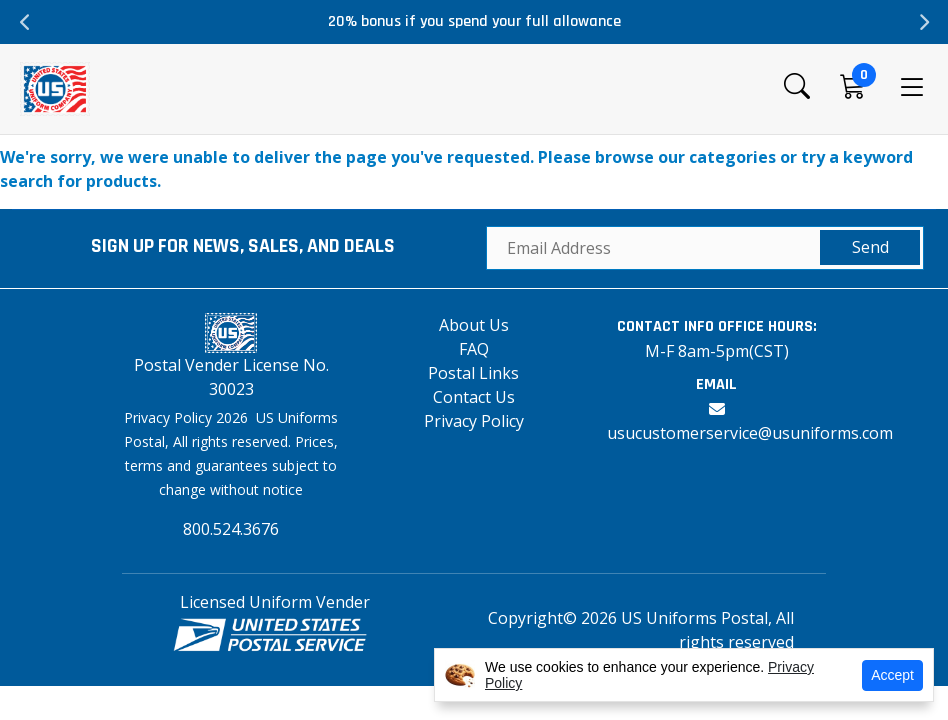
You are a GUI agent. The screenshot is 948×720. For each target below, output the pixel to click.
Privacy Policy (474, 421)
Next (923, 22)
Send (870, 247)
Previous (25, 22)
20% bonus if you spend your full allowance (474, 21)
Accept (892, 675)
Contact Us (474, 397)
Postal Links (473, 373)
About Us (474, 325)
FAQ (474, 349)
